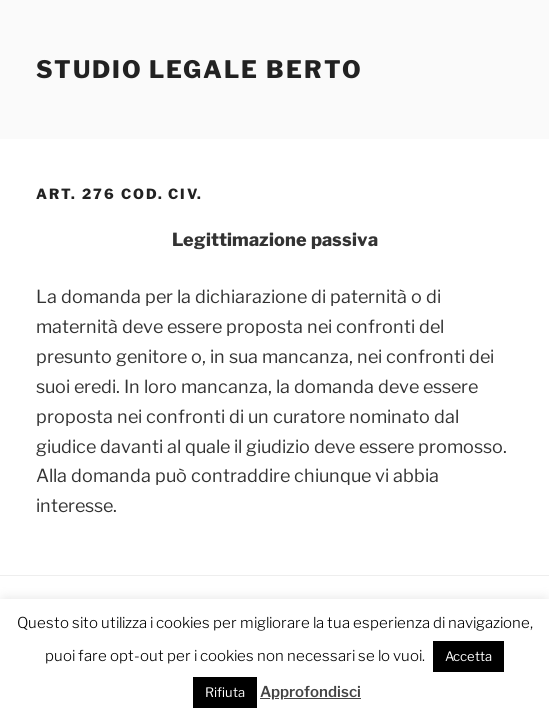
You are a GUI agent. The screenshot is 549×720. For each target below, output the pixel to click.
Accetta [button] (468, 656)
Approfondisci (310, 692)
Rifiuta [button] (225, 692)
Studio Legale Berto (199, 69)
